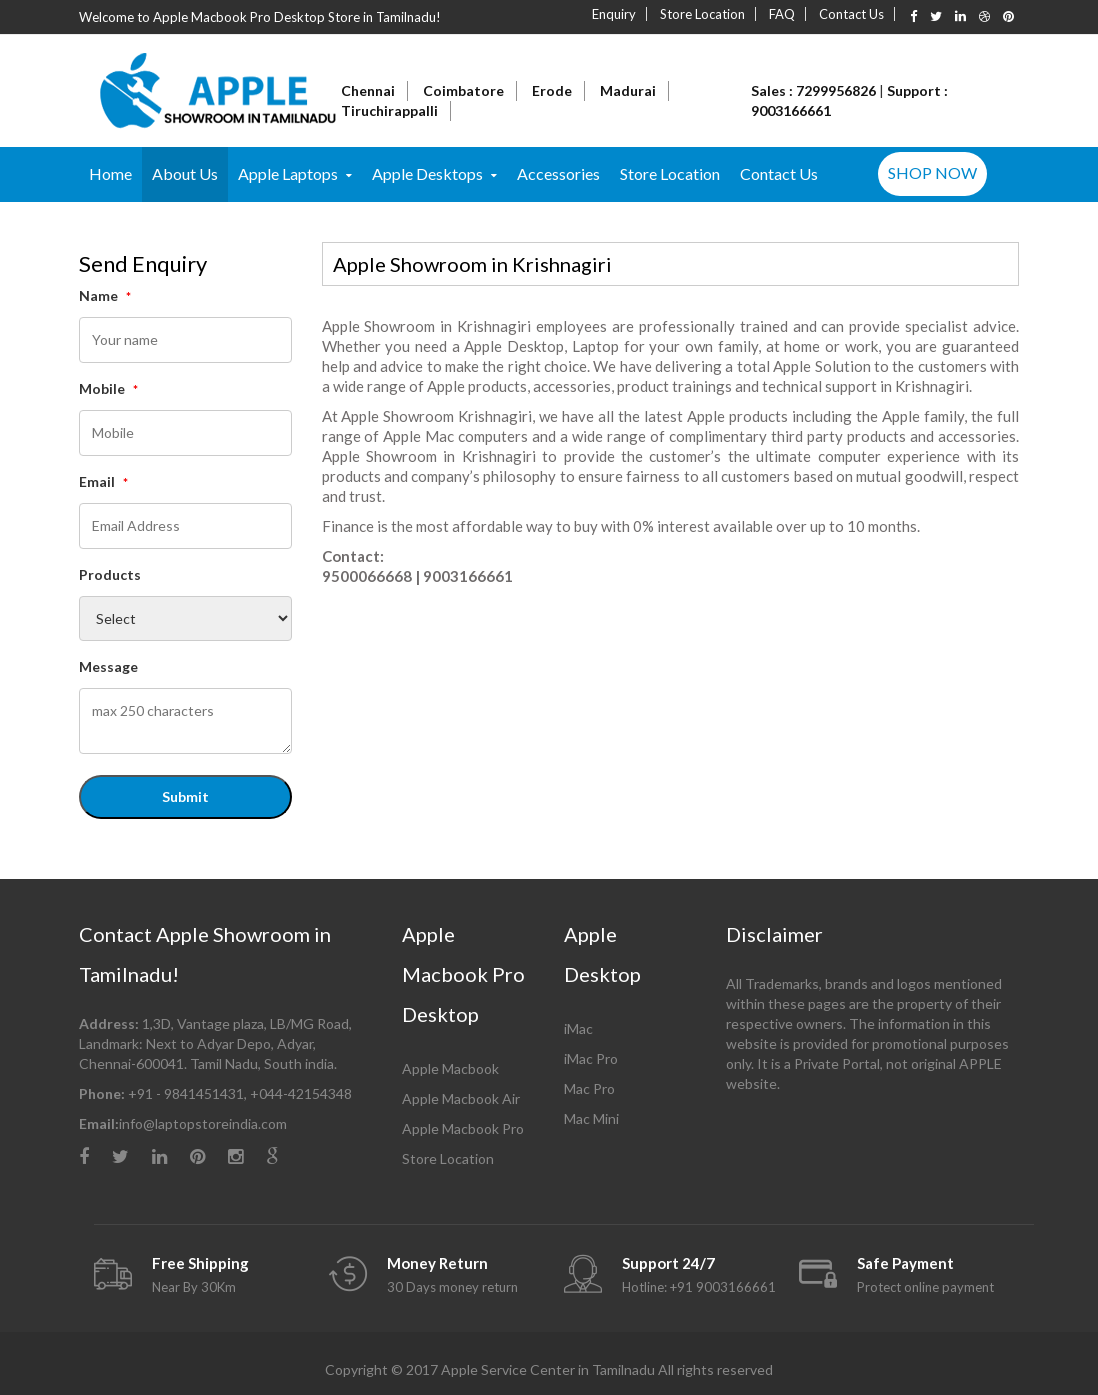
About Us (185, 173)
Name (105, 295)
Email (103, 481)
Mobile (108, 388)
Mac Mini (591, 1118)
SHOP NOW (932, 172)
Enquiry (614, 14)
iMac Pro (591, 1058)
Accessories (558, 173)
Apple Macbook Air (461, 1098)
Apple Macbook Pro (463, 1128)
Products (110, 574)
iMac (578, 1028)
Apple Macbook (450, 1068)
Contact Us (851, 14)
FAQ (782, 14)
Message (108, 666)
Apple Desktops (427, 173)
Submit (185, 796)
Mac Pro (589, 1088)
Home (110, 173)
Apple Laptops (288, 173)
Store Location (702, 14)
